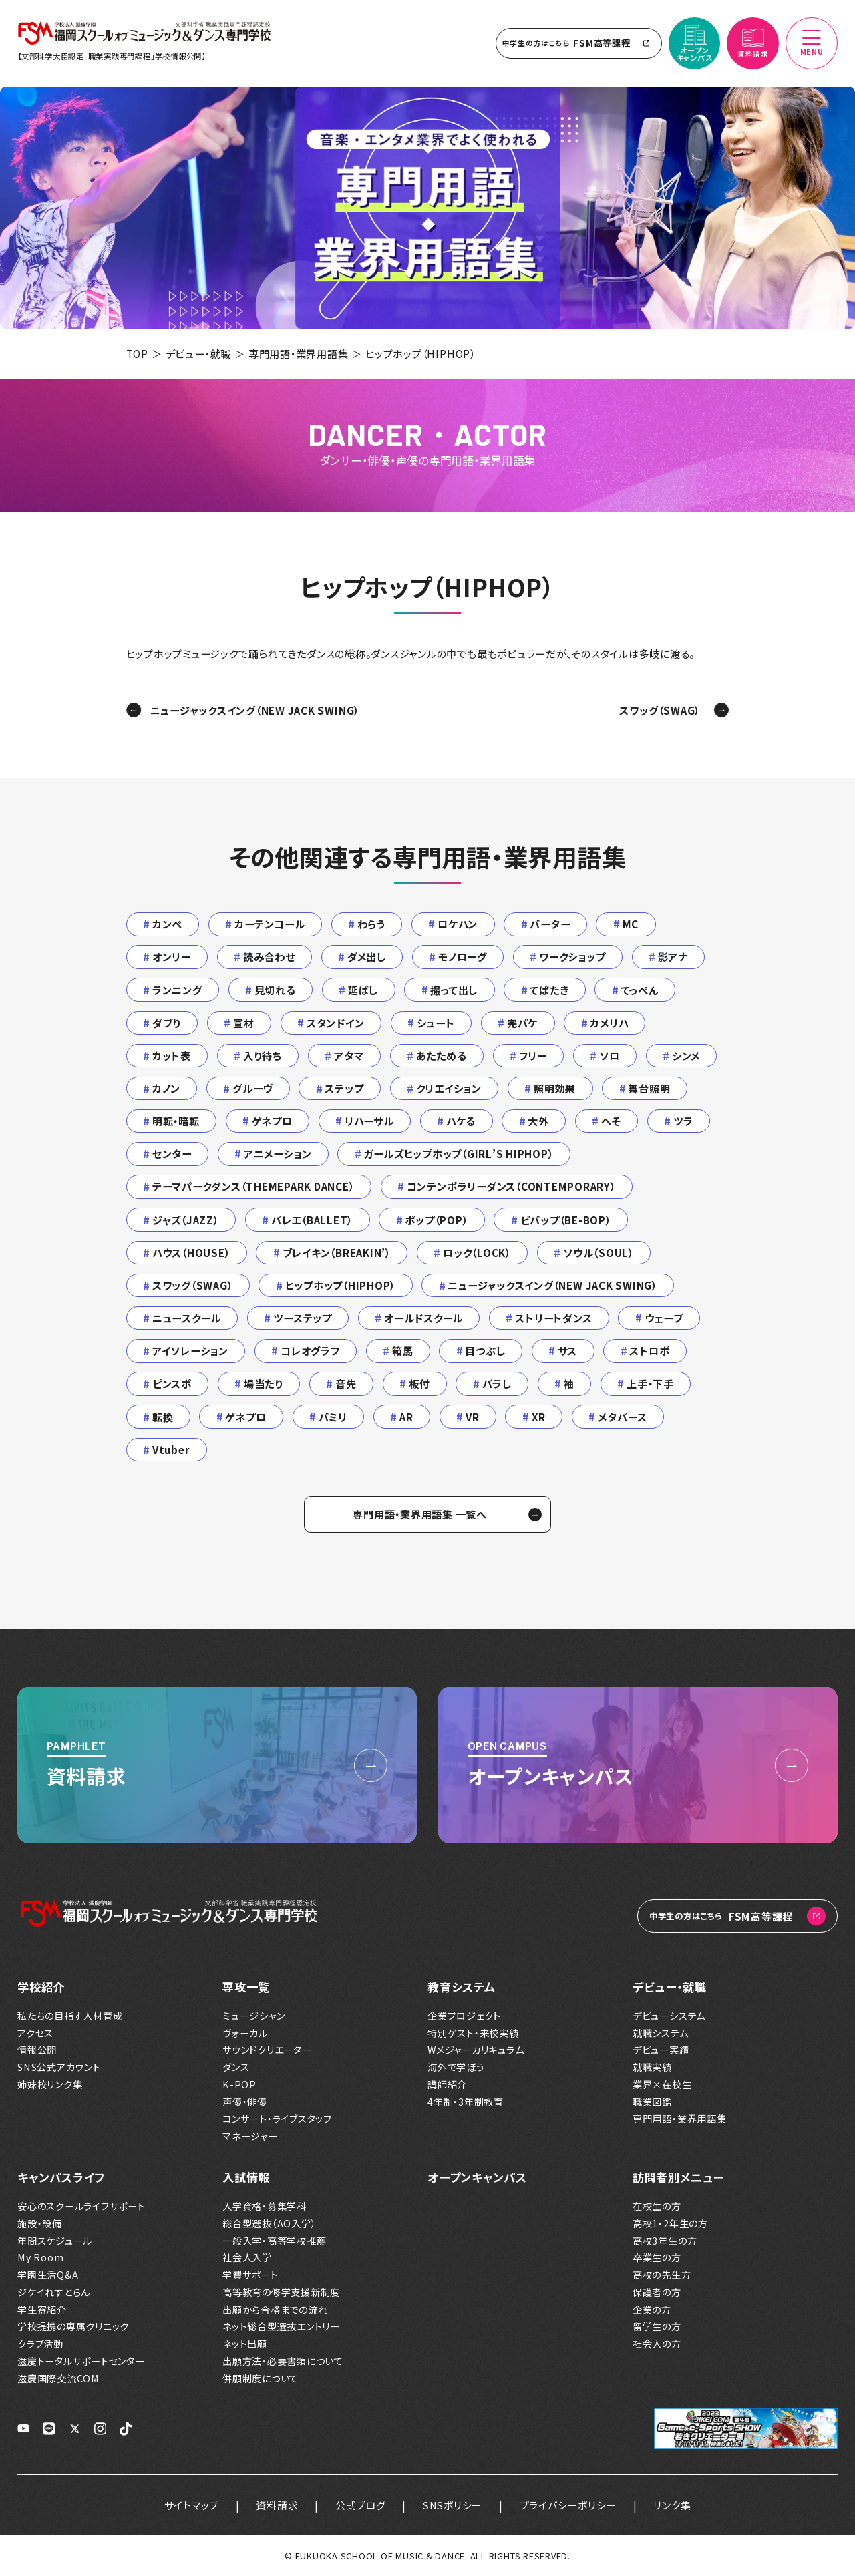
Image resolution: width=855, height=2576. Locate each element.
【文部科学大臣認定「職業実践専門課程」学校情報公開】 (111, 56)
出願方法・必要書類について (282, 2361)
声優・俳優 (244, 2102)
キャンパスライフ (61, 2177)
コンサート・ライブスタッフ (277, 2119)
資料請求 (277, 2505)
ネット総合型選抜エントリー (281, 2326)
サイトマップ (192, 2505)
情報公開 (37, 2050)
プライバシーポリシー (568, 2505)
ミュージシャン (253, 2016)
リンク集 (672, 2505)
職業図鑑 (652, 2102)
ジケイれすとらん (53, 2292)
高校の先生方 (662, 2275)
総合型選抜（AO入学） (269, 2223)
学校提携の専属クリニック (73, 2326)
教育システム (462, 1986)
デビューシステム (669, 2016)
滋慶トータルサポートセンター (81, 2361)
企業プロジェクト (464, 2016)
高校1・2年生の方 (670, 2223)
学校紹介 (41, 1986)
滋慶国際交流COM (58, 2378)
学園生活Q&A (47, 2275)
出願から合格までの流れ (274, 2310)
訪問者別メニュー (678, 2177)
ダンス (235, 2067)
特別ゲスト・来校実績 (473, 2033)
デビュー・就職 (198, 353)
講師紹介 (447, 2084)
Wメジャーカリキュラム (476, 2050)
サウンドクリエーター (267, 2050)
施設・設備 (39, 2223)
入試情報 (246, 2177)
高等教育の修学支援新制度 (281, 2292)
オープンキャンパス (477, 2177)
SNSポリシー (452, 2505)
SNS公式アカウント (59, 2067)
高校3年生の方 (665, 2241)
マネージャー (250, 2136)
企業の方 (652, 2310)
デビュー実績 (661, 2050)
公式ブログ (360, 2505)
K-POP (239, 2084)
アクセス (35, 2033)
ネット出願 (244, 2344)
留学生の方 (657, 2326)
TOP (137, 353)
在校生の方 (657, 2206)
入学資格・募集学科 (264, 2206)
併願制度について (260, 2378)
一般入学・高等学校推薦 (274, 2241)
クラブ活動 (40, 2344)
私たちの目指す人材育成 (69, 2016)
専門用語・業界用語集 (298, 353)
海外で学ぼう (456, 2067)
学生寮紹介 (42, 2310)
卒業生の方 (657, 2257)
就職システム (661, 2033)
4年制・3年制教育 (466, 2102)
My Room (40, 2257)
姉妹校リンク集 (49, 2084)
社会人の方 (657, 2344)
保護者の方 (657, 2292)
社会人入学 (247, 2257)
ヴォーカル (245, 2033)
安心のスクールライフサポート (81, 2206)
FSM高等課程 (579, 43)
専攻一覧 (246, 1986)
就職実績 (652, 2067)
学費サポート (250, 2275)
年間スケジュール (54, 2241)
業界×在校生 (662, 2084)
